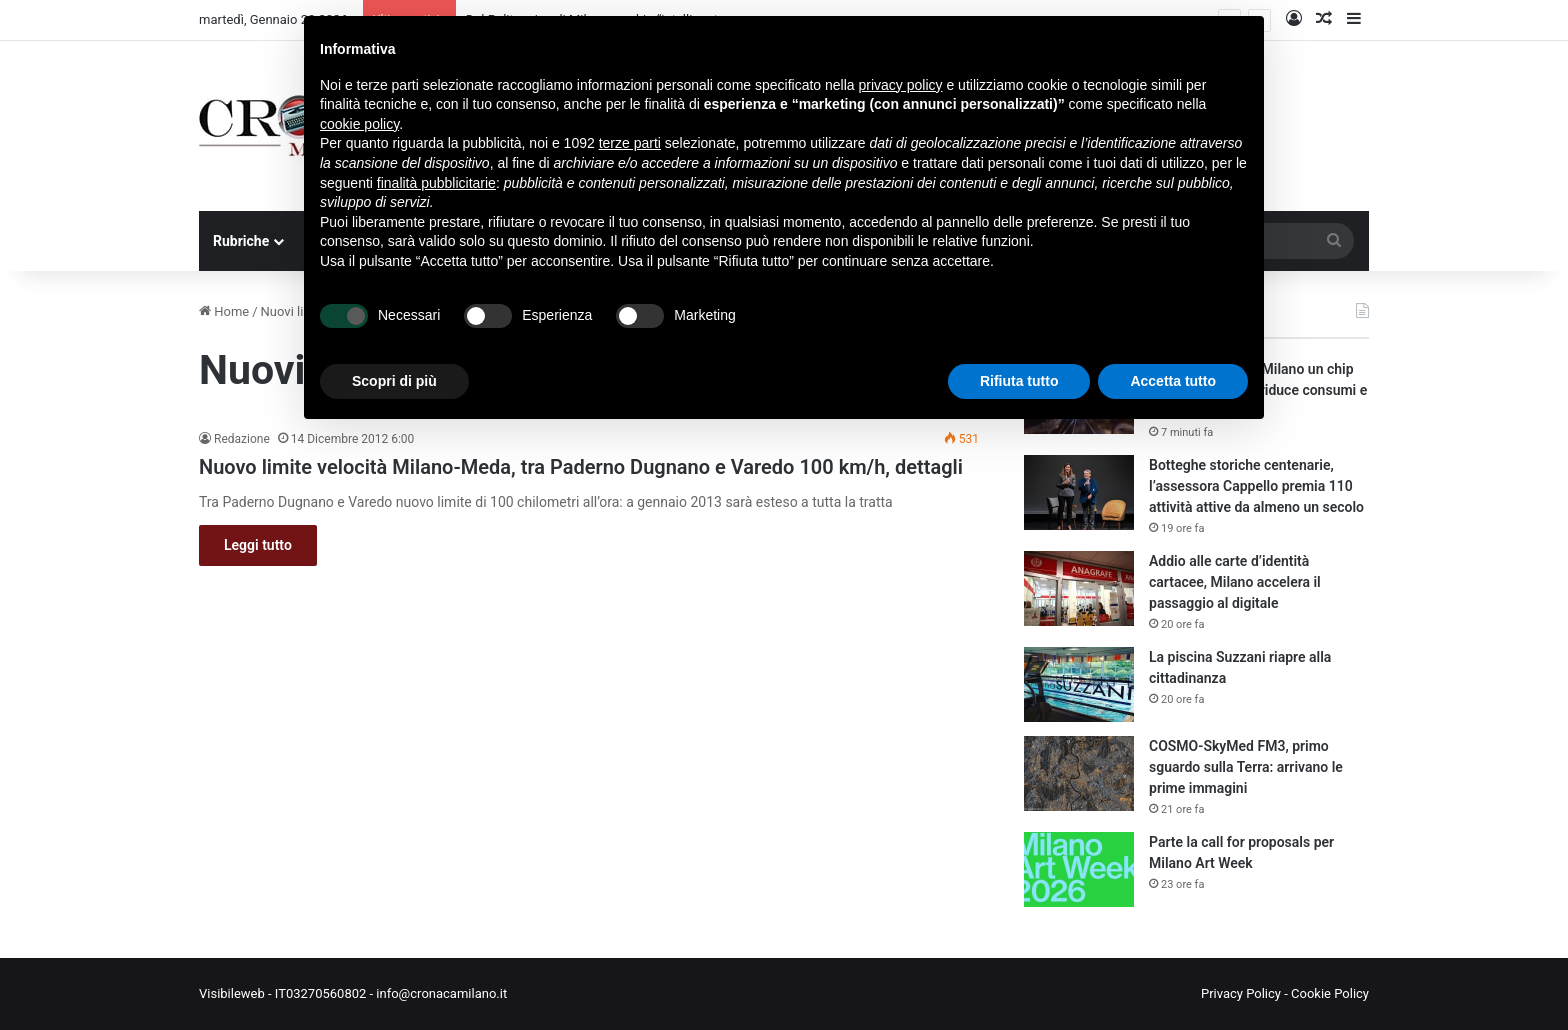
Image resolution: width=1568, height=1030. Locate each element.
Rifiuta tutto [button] (1019, 381)
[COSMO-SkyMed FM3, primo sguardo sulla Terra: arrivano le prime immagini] (1079, 773)
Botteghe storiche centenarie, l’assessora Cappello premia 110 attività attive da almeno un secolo (1256, 486)
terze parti (630, 143)
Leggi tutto (258, 545)
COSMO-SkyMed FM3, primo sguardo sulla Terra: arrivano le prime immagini (1246, 767)
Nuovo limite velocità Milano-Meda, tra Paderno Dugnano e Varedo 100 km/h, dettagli (581, 467)
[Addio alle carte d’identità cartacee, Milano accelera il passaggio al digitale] (1079, 588)
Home (224, 311)
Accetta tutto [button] (1173, 381)
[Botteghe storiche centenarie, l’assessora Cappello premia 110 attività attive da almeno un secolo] (1079, 492)
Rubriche (241, 241)
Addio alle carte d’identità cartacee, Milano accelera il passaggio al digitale (1235, 582)
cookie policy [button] (359, 124)
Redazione (242, 439)
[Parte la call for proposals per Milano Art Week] (1079, 869)
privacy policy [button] (901, 85)
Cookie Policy (1330, 993)
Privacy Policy (1241, 993)
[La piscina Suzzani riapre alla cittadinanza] (1079, 684)
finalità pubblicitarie (436, 183)
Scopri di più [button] (394, 381)
